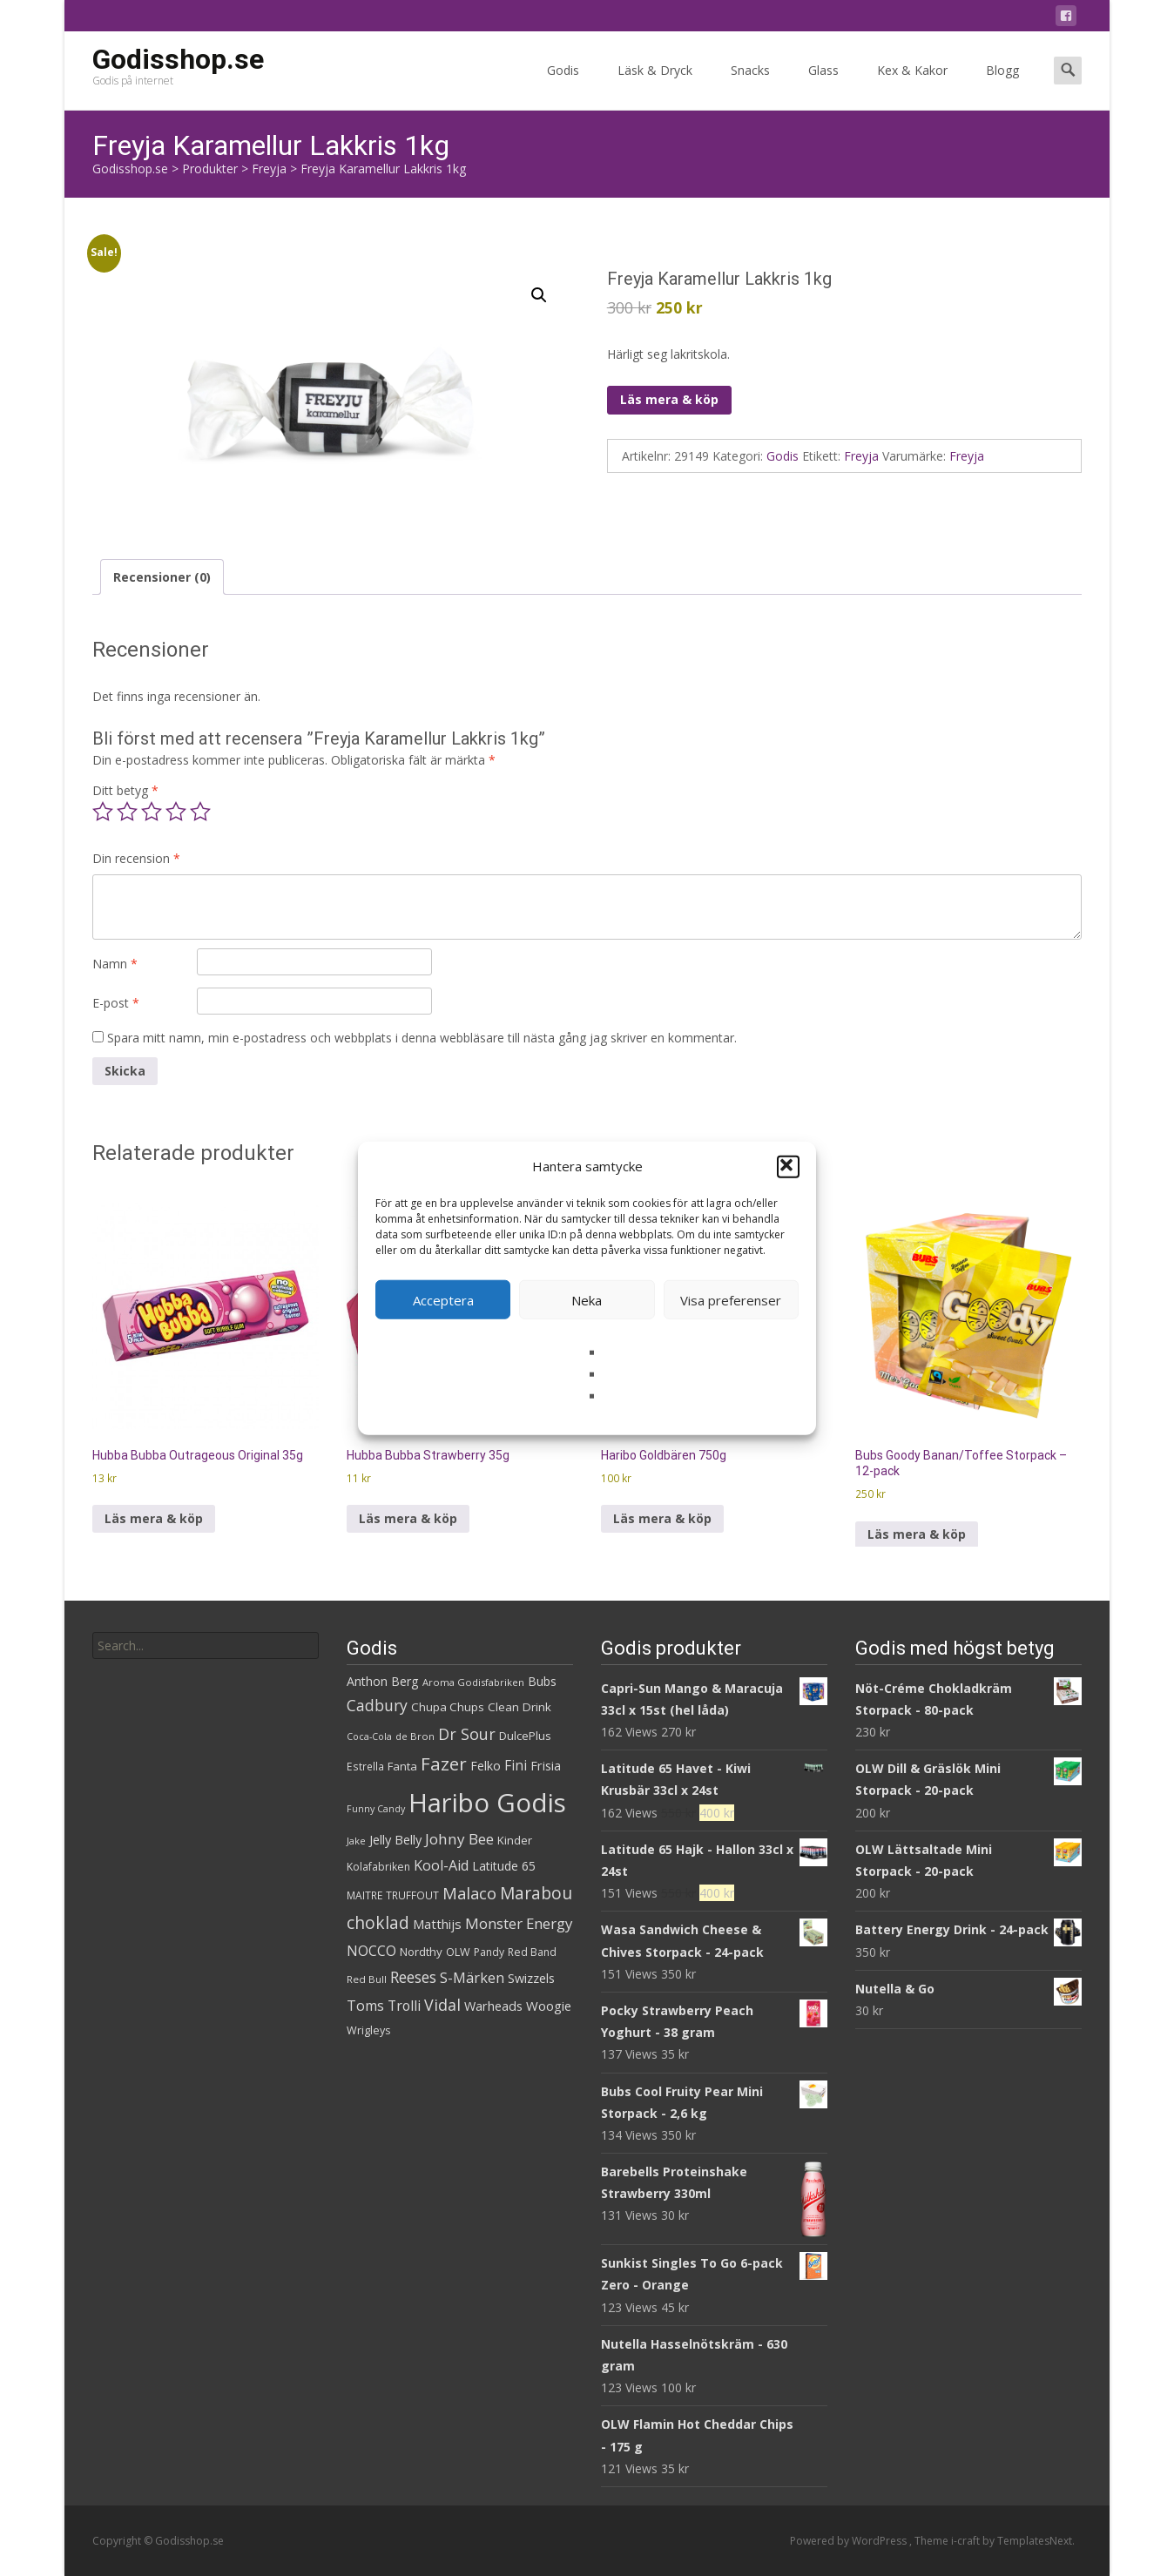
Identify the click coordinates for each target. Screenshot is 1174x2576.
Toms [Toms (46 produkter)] (365, 2005)
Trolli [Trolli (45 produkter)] (404, 2005)
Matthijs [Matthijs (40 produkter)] (437, 1923)
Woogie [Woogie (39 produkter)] (548, 2005)
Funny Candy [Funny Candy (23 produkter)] (376, 1809)
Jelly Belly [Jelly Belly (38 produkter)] (395, 1839)
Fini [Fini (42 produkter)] (515, 1766)
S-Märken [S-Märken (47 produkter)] (472, 1977)
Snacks (750, 86)
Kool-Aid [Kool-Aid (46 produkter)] (441, 1865)
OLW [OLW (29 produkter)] (458, 1952)
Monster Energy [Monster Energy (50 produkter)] (518, 1923)
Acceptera (443, 1299)
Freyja (861, 456)
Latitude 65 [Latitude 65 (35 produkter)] (504, 1866)
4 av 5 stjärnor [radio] (175, 811)
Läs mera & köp (669, 399)
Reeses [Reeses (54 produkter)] (413, 1976)
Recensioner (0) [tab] (162, 577)
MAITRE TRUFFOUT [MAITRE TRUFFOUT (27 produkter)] (393, 1895)
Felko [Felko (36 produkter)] (485, 1765)
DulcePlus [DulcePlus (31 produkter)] (525, 1735)
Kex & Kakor (912, 86)
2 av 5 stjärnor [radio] (127, 811)
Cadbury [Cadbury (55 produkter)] (377, 1705)
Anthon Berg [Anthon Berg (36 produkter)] (383, 1681)
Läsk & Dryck (654, 86)
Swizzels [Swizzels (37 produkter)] (531, 1978)
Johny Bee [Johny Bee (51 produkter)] (459, 1839)
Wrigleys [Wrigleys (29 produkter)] (368, 2030)
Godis (563, 86)
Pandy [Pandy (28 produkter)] (489, 1952)
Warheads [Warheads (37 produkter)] (493, 2006)
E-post (115, 1003)
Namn (115, 963)
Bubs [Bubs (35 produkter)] (542, 1681)
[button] (788, 1166)
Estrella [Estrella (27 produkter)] (365, 1766)
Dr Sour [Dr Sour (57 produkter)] (467, 1733)
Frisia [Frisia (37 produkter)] (545, 1765)
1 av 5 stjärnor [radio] (102, 811)
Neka (586, 1299)
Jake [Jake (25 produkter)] (356, 1840)
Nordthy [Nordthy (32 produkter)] (421, 1951)
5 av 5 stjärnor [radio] (200, 811)
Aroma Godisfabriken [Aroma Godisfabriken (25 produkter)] (473, 1682)
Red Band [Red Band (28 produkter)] (532, 1952)
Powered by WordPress (849, 2540)
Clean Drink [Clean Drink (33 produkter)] (519, 1707)
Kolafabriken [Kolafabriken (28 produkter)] (378, 1866)
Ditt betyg (125, 790)
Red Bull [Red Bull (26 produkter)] (367, 1979)
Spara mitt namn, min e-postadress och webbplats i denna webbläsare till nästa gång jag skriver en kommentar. (422, 1037)
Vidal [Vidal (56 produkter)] (442, 2004)
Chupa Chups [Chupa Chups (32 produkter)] (447, 1707)
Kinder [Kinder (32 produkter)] (514, 1840)
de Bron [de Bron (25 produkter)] (415, 1736)
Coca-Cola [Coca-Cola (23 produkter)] (369, 1736)
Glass (823, 86)
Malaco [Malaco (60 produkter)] (469, 1893)
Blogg (1002, 86)
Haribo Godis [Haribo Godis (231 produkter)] (487, 1802)
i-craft (966, 2540)
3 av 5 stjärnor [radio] (151, 811)
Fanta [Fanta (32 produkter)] (402, 1766)
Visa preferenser (730, 1299)
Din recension (136, 858)
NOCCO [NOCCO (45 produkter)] (371, 1950)
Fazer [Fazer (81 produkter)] (444, 1763)
